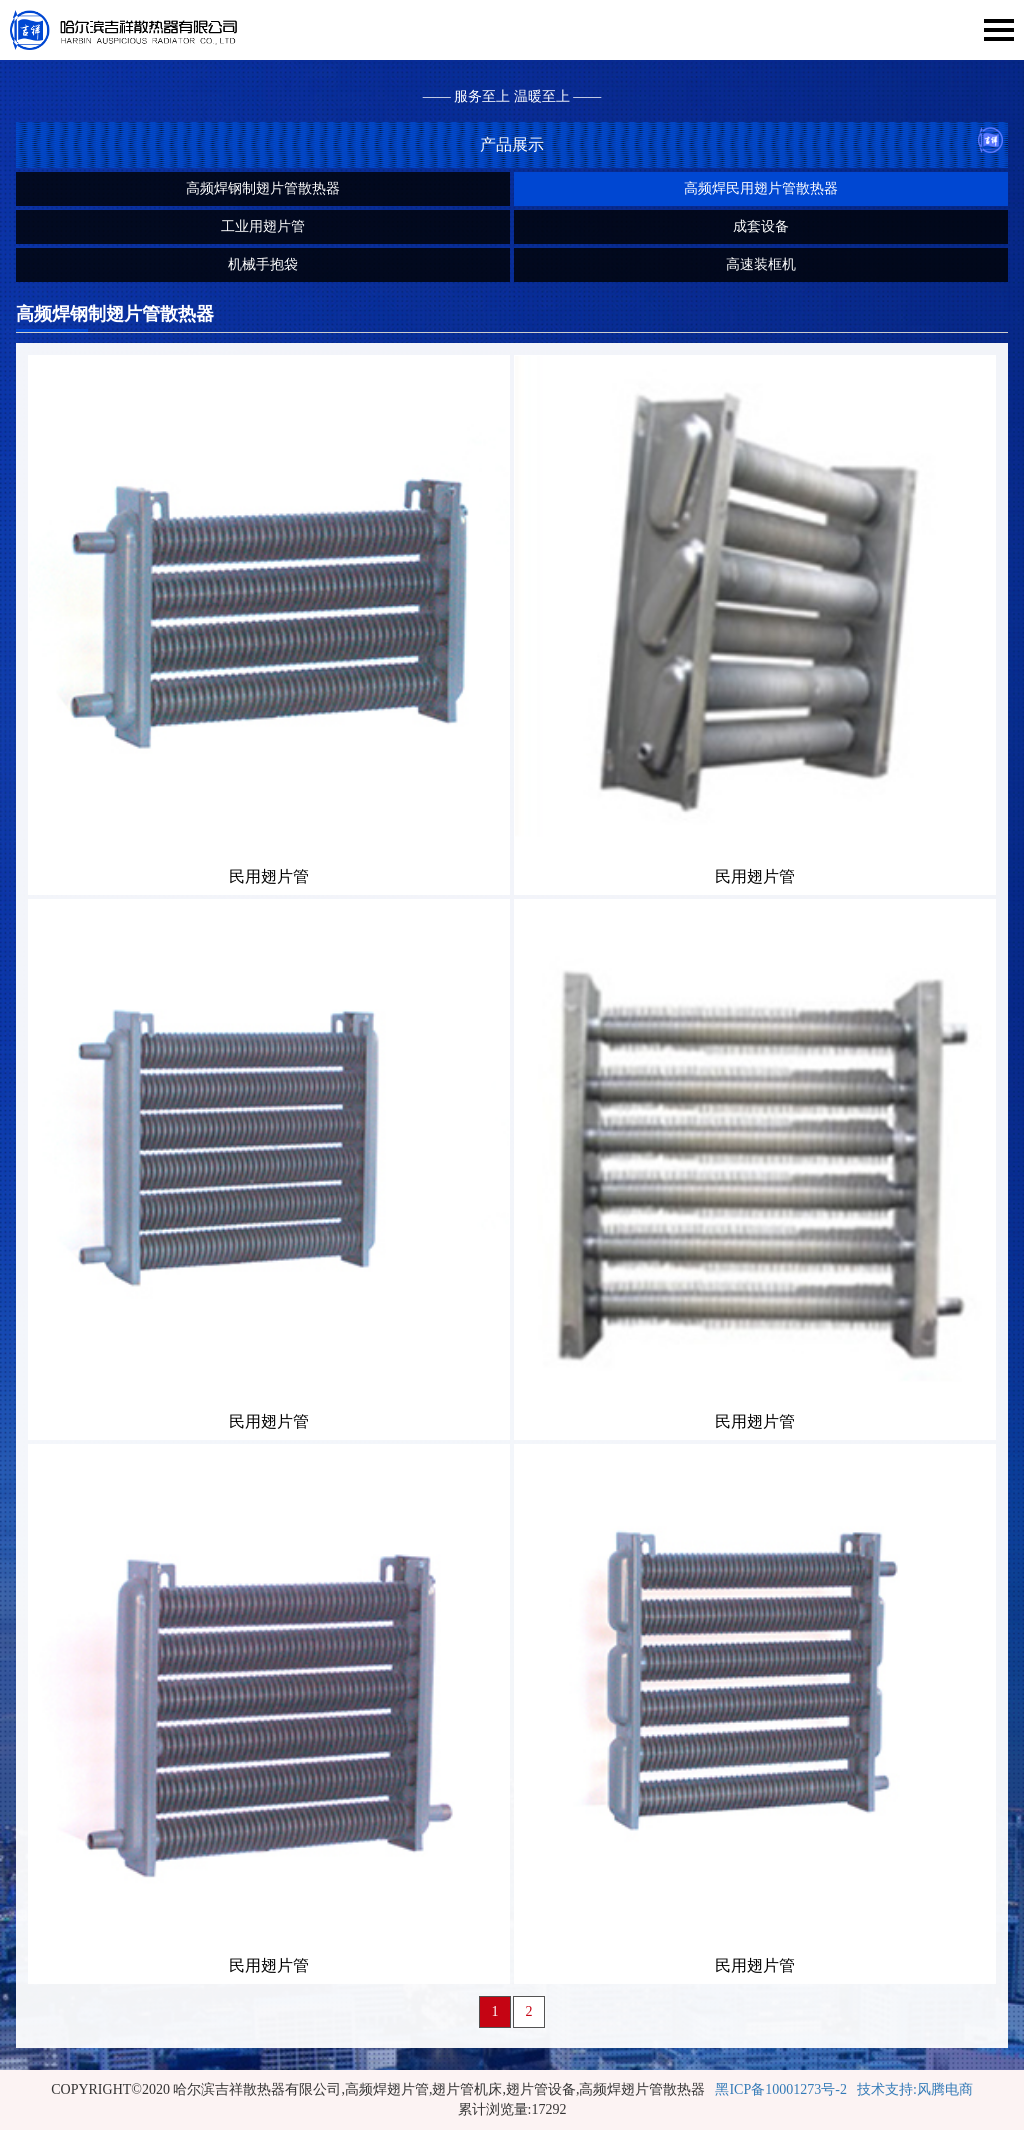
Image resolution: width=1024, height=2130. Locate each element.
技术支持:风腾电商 (915, 2089)
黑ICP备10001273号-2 (780, 2089)
